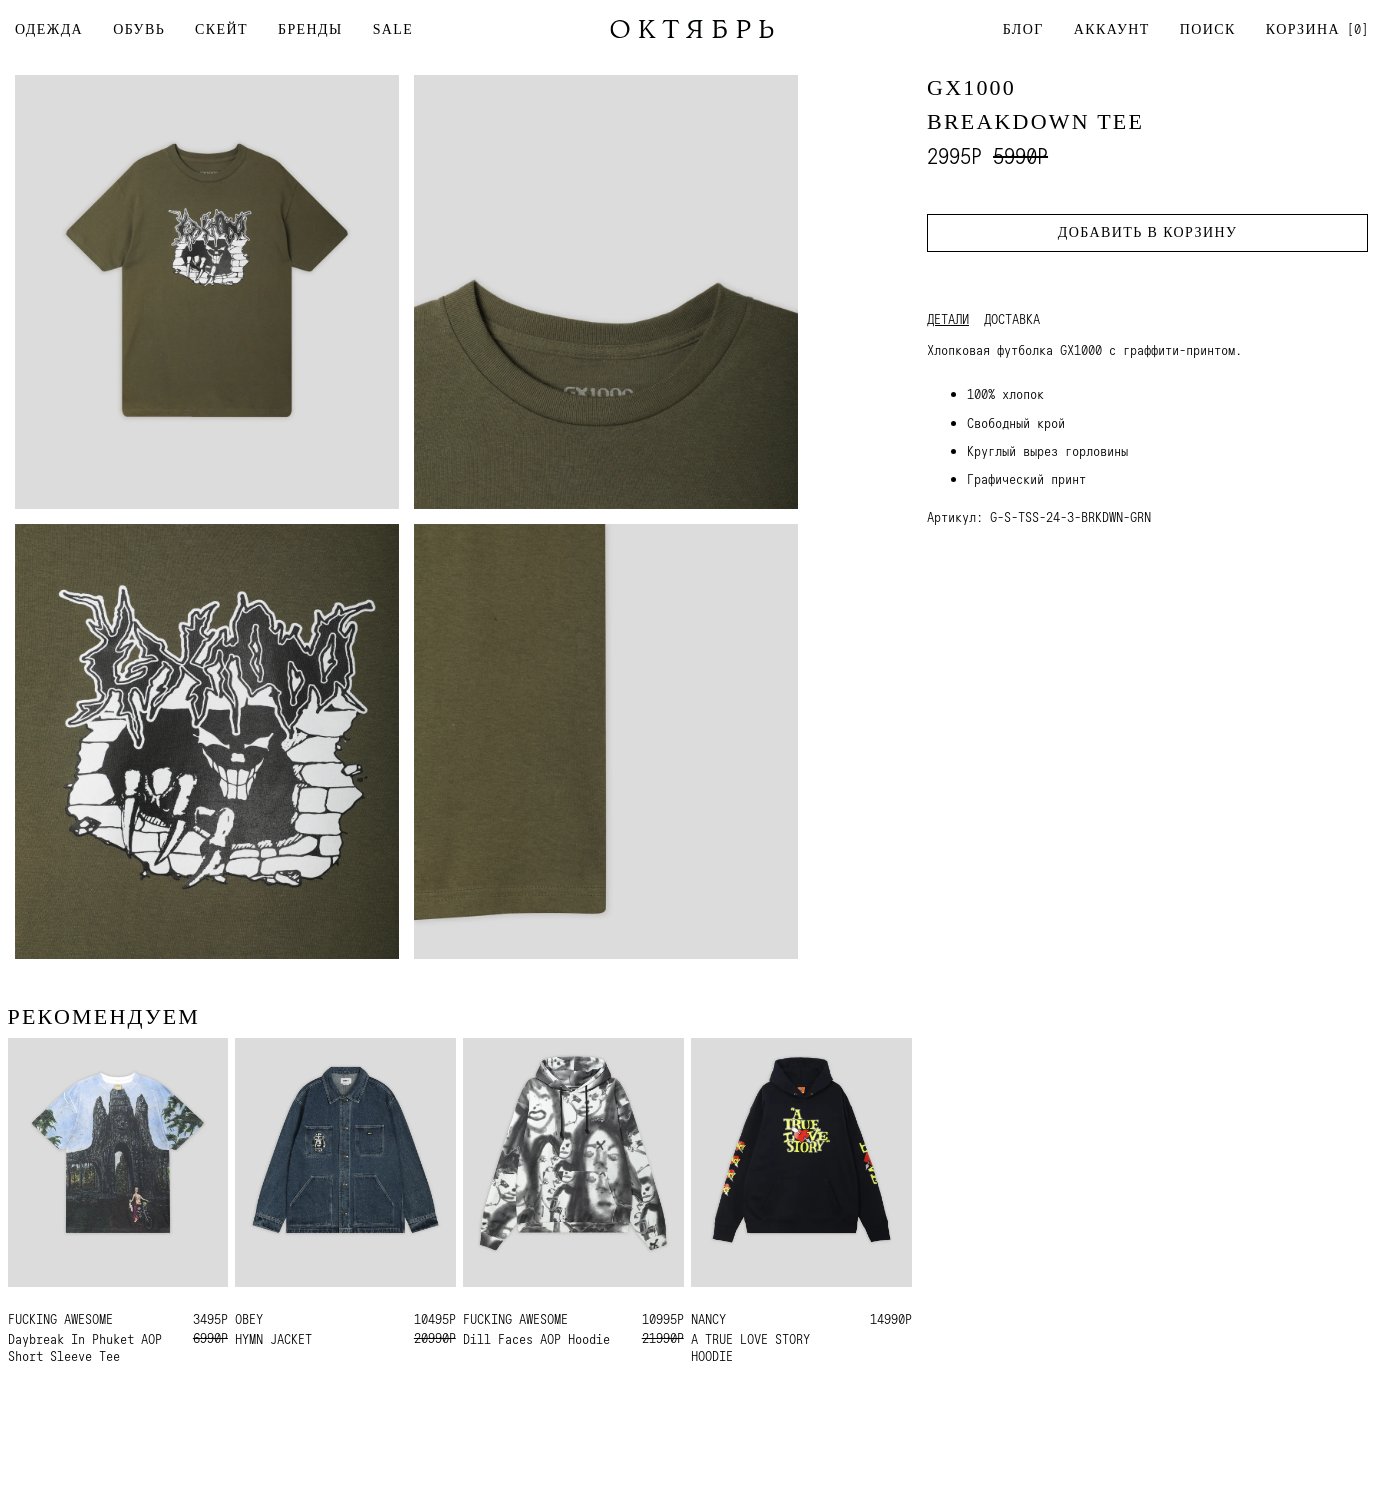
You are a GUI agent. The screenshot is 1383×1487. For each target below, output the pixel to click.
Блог (1023, 29)
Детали (948, 319)
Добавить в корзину (1147, 232)
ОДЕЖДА (49, 29)
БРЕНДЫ (310, 29)
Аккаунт (1112, 29)
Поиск (1208, 29)
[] (1317, 28)
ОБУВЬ (139, 29)
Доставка (1012, 319)
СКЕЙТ (221, 29)
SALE (393, 29)
